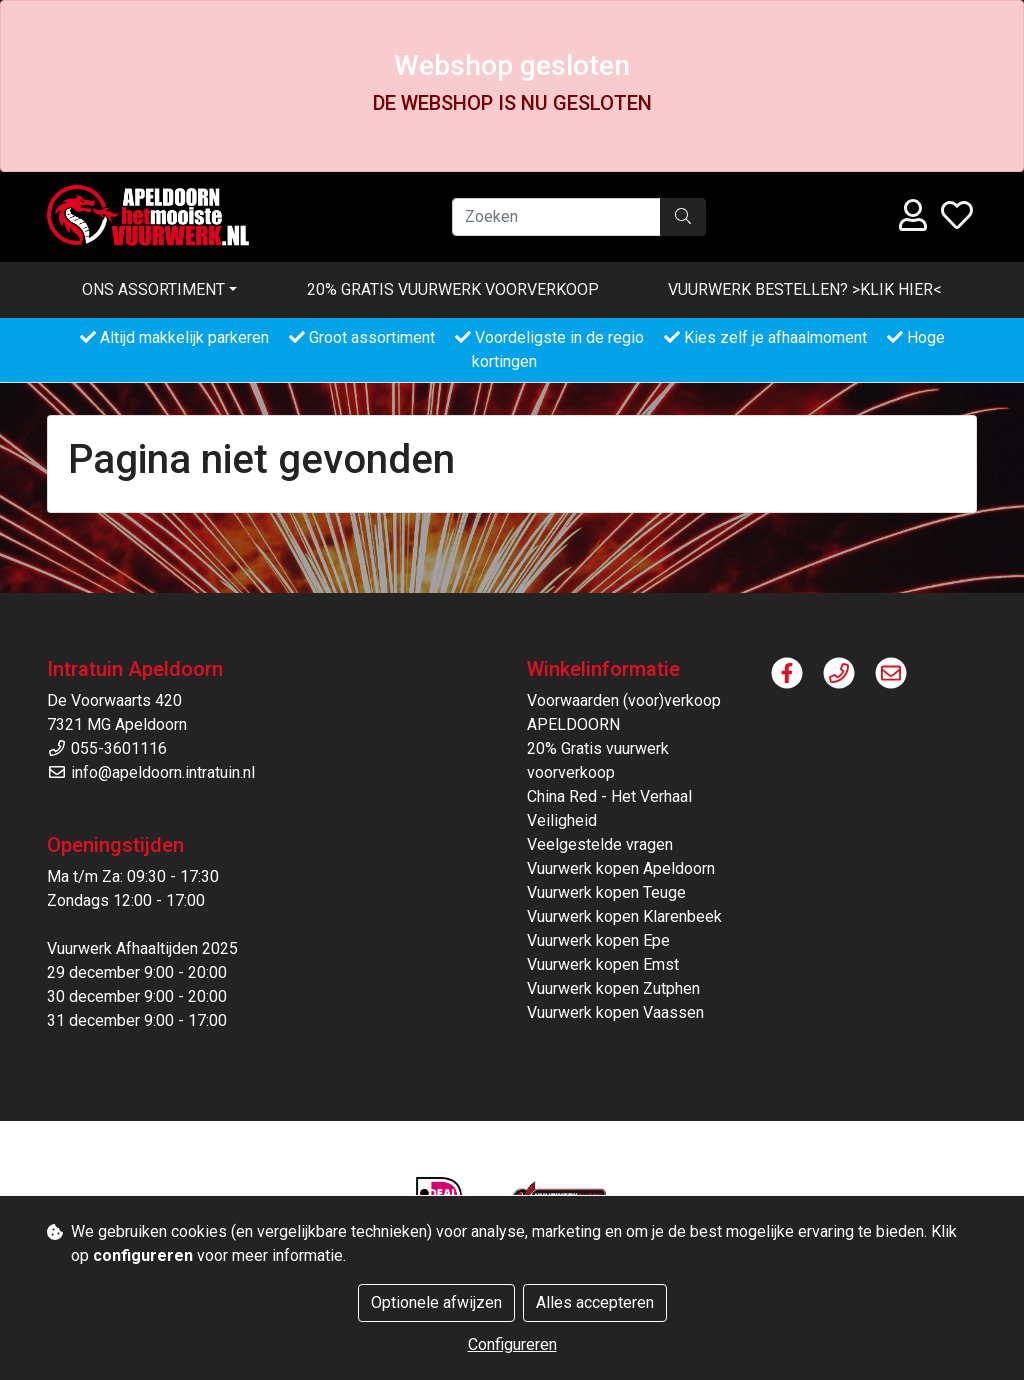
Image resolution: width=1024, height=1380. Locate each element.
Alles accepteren (595, 1302)
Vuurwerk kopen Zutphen (613, 988)
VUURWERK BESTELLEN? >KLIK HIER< (805, 289)
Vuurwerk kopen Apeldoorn (621, 868)
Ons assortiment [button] (153, 289)
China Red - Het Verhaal (609, 796)
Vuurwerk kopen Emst (603, 964)
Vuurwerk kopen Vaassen (615, 1012)
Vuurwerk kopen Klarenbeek (624, 916)
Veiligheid (562, 820)
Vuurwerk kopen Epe (598, 940)
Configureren (512, 1344)
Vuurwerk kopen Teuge (606, 892)
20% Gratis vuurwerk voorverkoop (453, 289)
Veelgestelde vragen (600, 844)
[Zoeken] (556, 217)
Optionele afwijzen (436, 1302)
